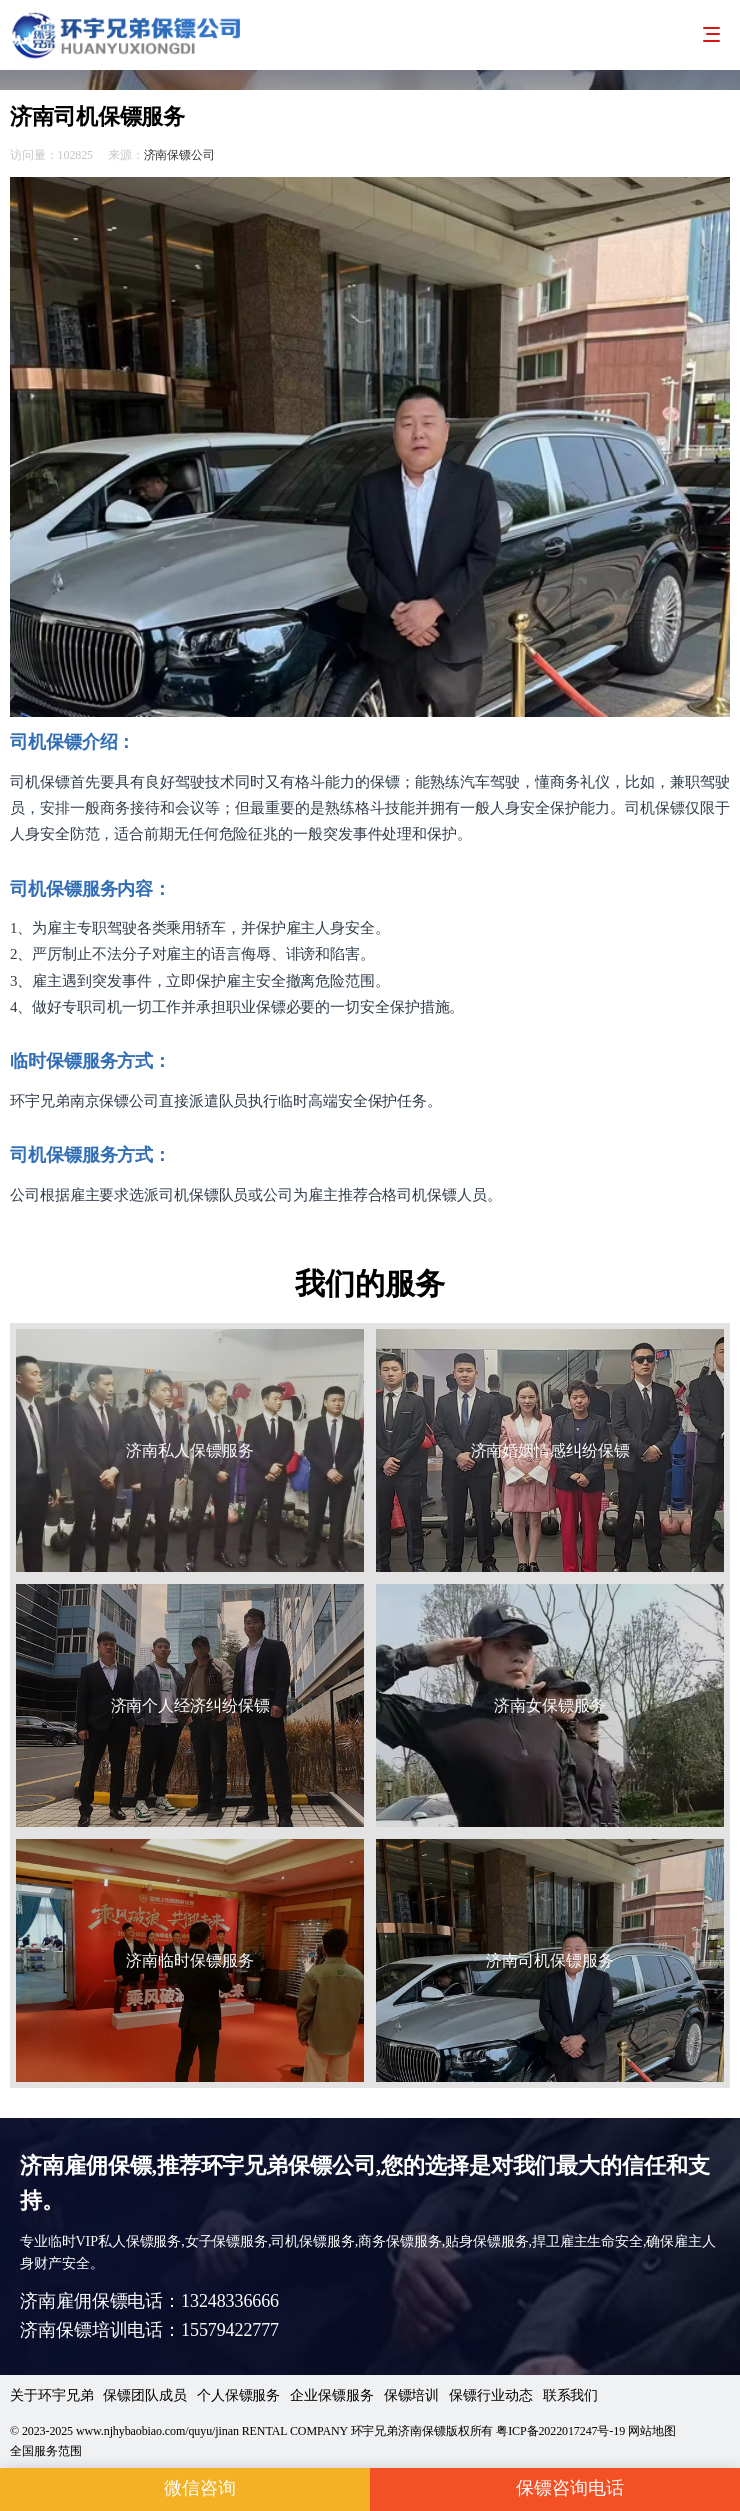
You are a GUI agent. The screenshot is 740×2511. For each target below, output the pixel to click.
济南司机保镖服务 (549, 1960)
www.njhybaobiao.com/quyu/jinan (157, 2431)
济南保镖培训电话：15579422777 (149, 2330)
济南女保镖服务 (549, 1705)
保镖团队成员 (144, 2395)
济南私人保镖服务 (189, 1450)
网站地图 (652, 2431)
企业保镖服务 (331, 2395)
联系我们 (571, 2395)
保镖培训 (412, 2395)
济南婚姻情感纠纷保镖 (550, 1450)
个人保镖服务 (238, 2395)
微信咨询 (185, 2489)
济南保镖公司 (179, 155)
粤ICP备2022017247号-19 (560, 2431)
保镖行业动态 (490, 2395)
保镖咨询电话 (554, 2489)
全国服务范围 (45, 2451)
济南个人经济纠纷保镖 (190, 1705)
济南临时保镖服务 (189, 1960)
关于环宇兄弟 (51, 2395)
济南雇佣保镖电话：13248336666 (149, 2301)
